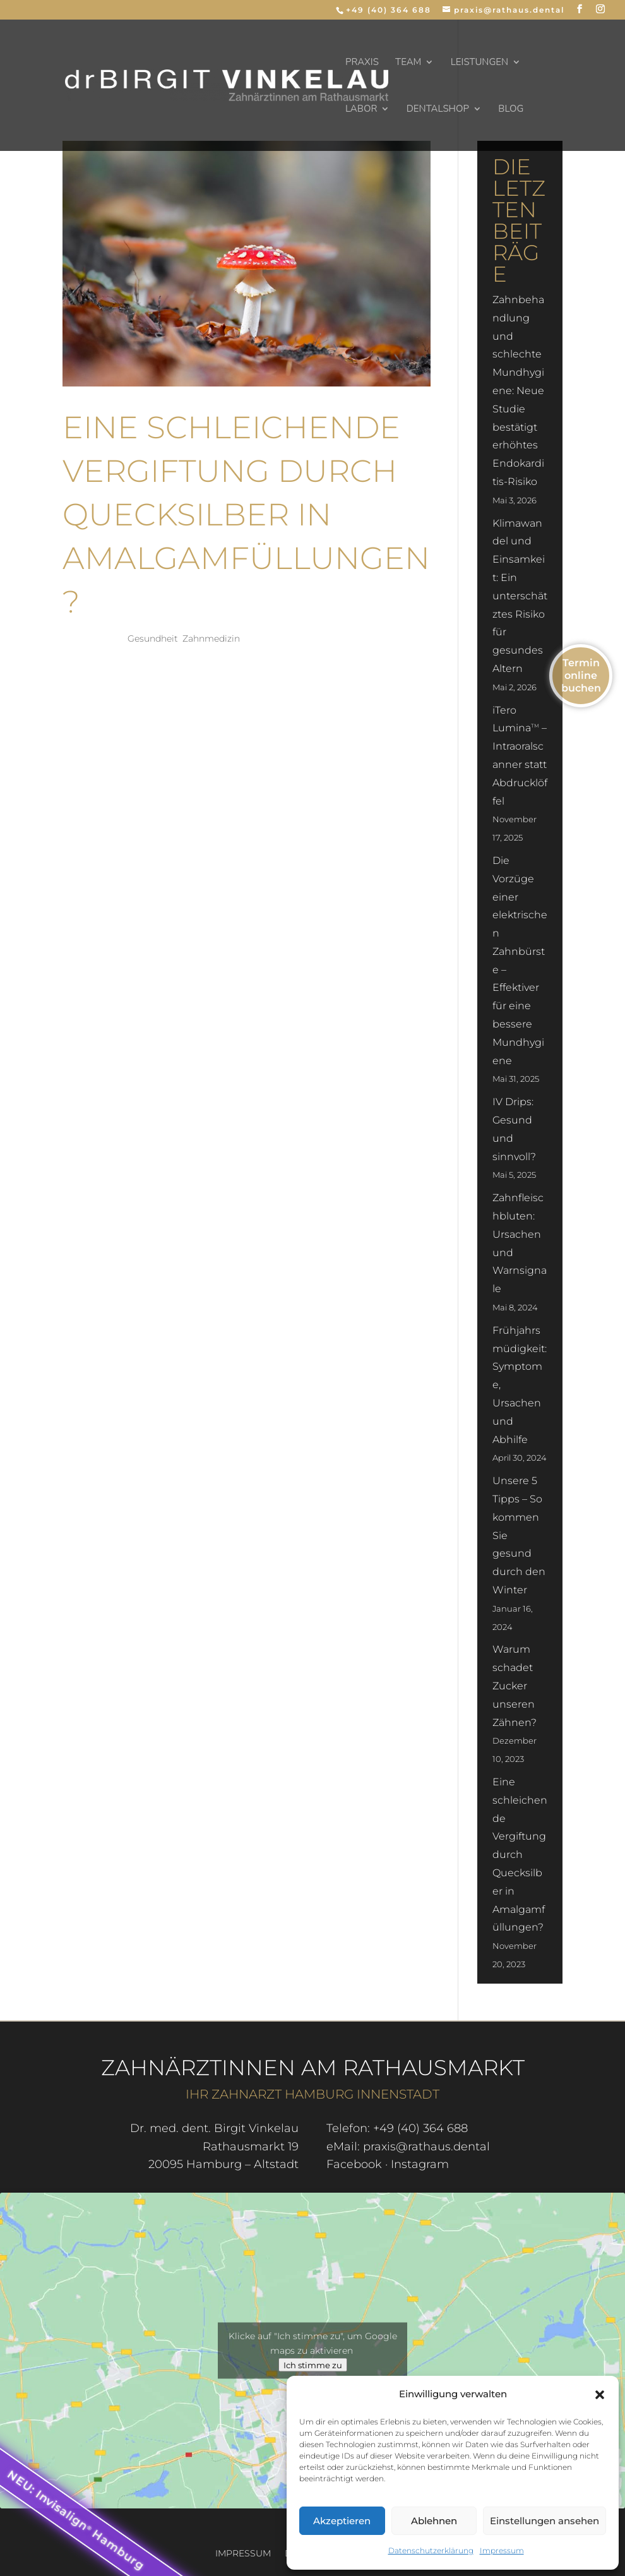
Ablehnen (434, 2521)
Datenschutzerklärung (430, 2550)
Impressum (502, 2550)
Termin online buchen (581, 675)
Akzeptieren (342, 2521)
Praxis (362, 62)
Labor (361, 109)
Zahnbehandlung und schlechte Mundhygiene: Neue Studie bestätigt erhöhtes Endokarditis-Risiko (518, 391)
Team (408, 62)
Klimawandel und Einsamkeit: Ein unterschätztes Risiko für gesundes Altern (519, 595)
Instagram (420, 2164)
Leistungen (480, 62)
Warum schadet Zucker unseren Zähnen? (514, 1685)
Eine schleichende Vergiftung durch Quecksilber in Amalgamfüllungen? (246, 514)
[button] (599, 2394)
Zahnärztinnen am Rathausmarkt (313, 2067)
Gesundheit (153, 638)
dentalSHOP (438, 109)
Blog (510, 109)
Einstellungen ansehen (544, 2521)
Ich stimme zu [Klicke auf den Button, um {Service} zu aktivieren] (312, 2364)
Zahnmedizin (211, 638)
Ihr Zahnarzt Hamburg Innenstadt (312, 2094)
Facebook (354, 2164)
